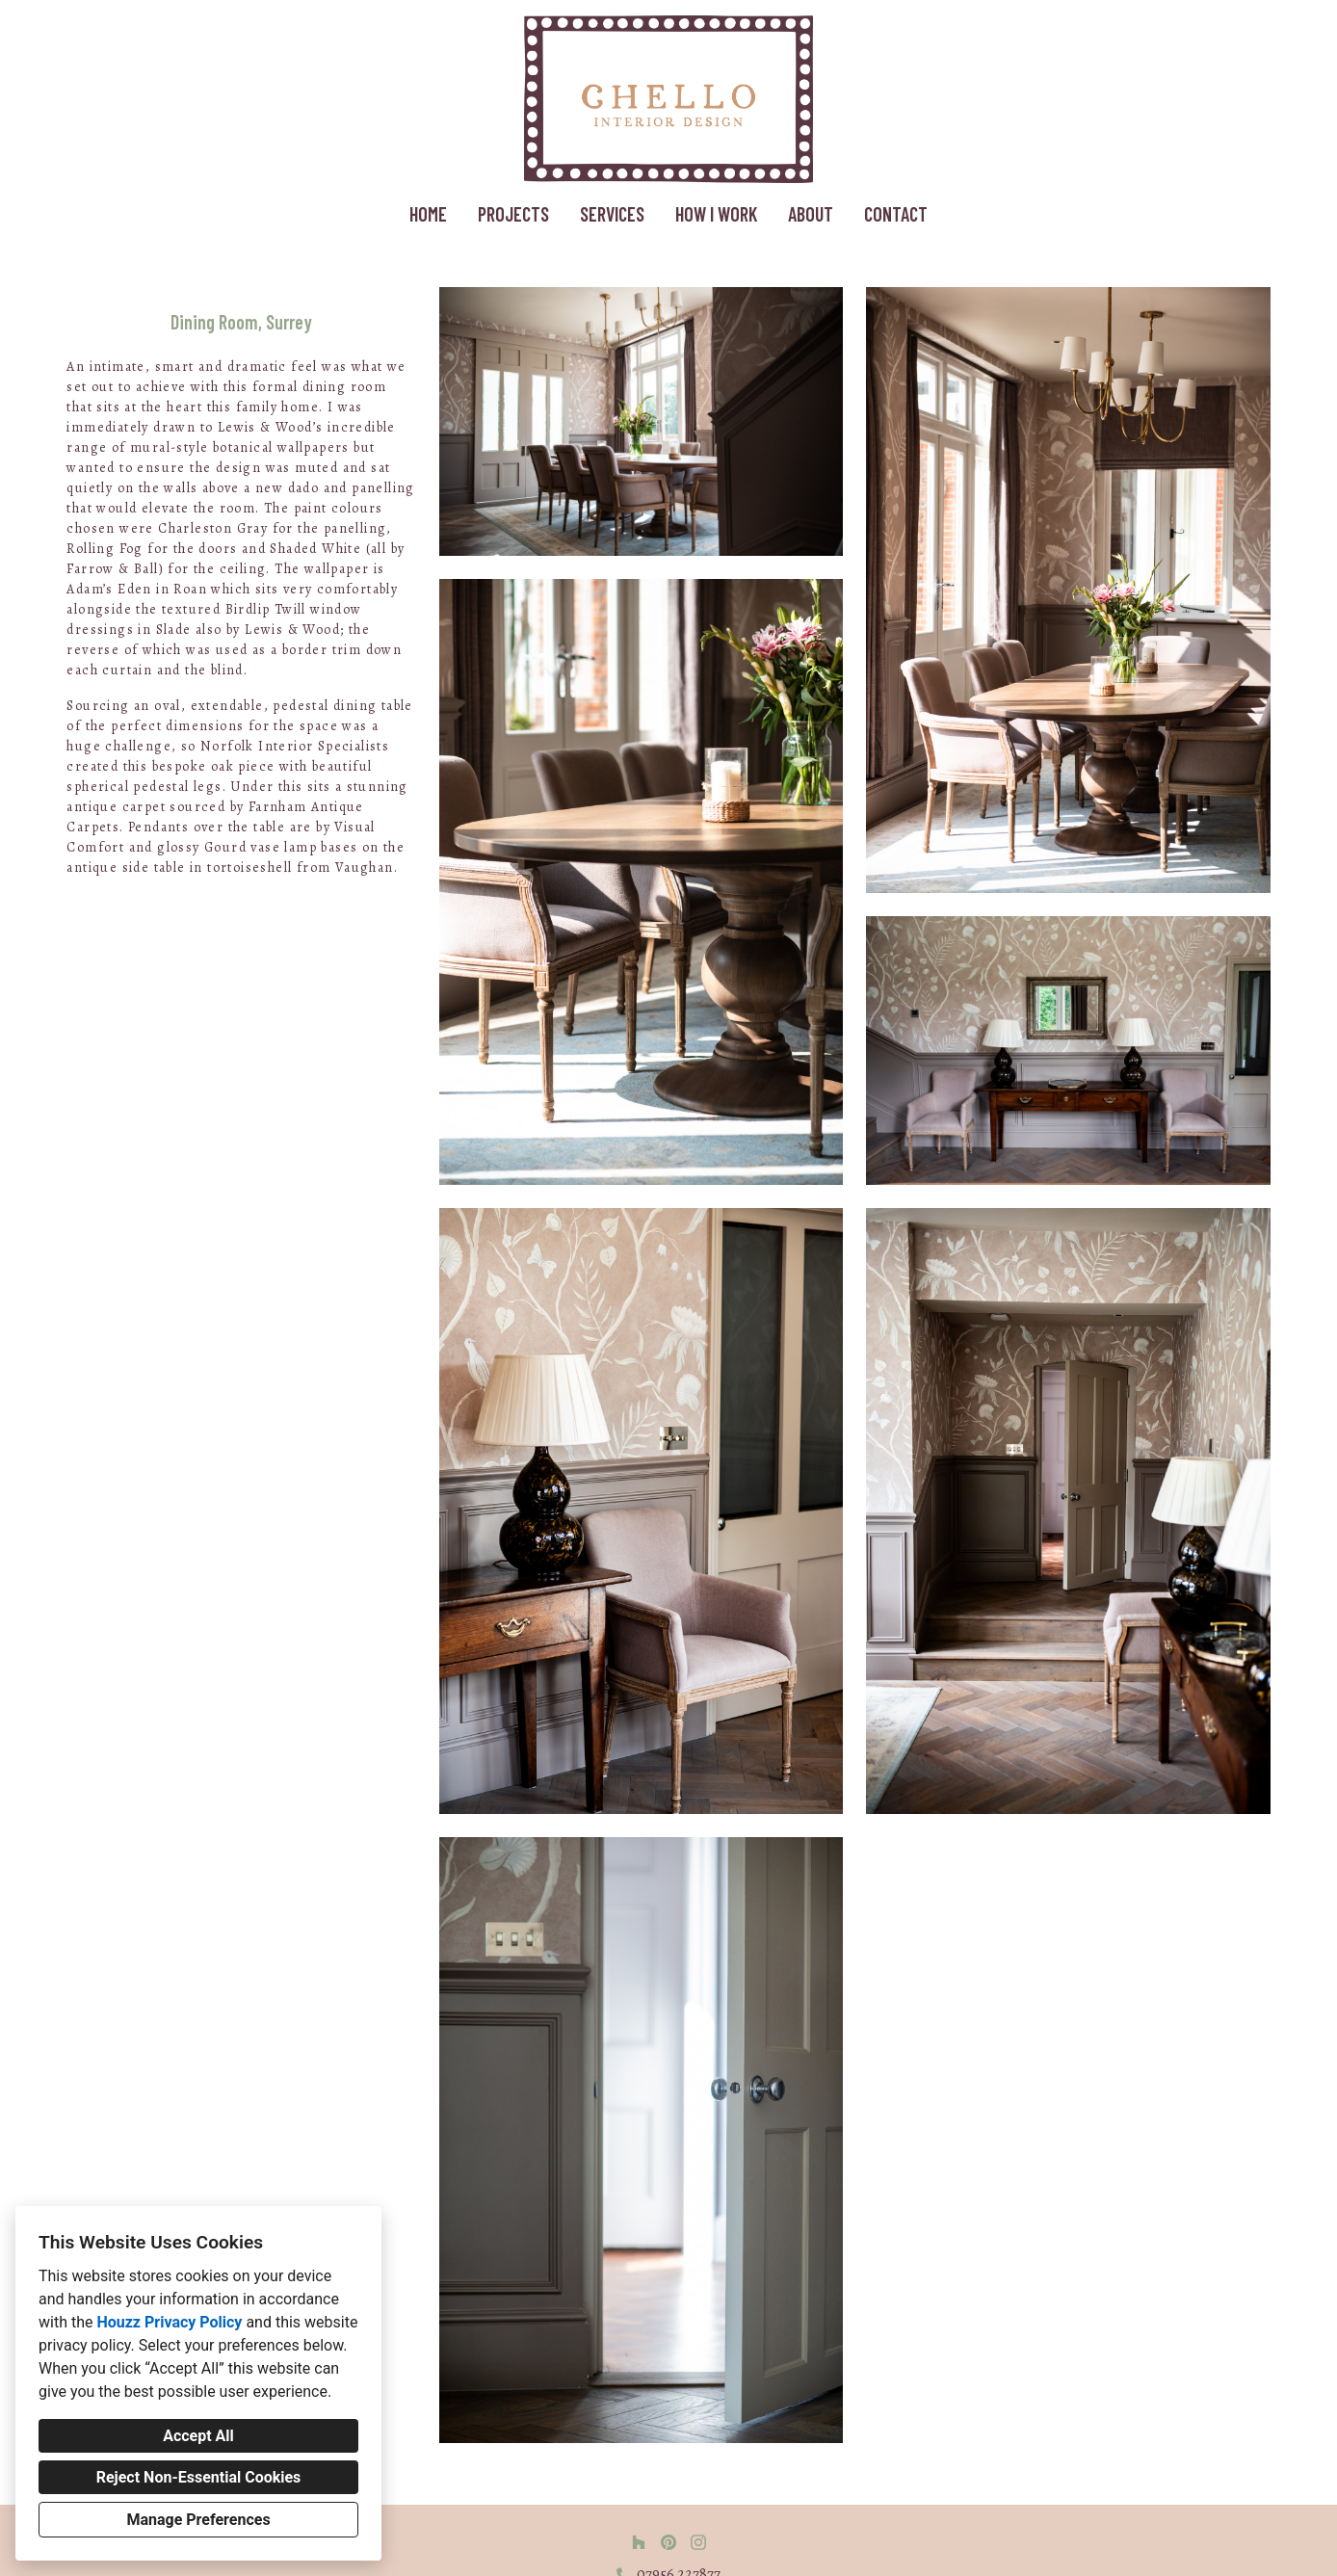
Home (428, 213)
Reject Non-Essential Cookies (198, 2477)
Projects (513, 213)
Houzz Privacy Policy (169, 2322)
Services (612, 213)
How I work (716, 213)
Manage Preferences (198, 2519)
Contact (896, 213)
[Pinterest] (668, 2542)
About (810, 213)
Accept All (198, 2436)
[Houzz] (639, 2542)
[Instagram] (698, 2542)
